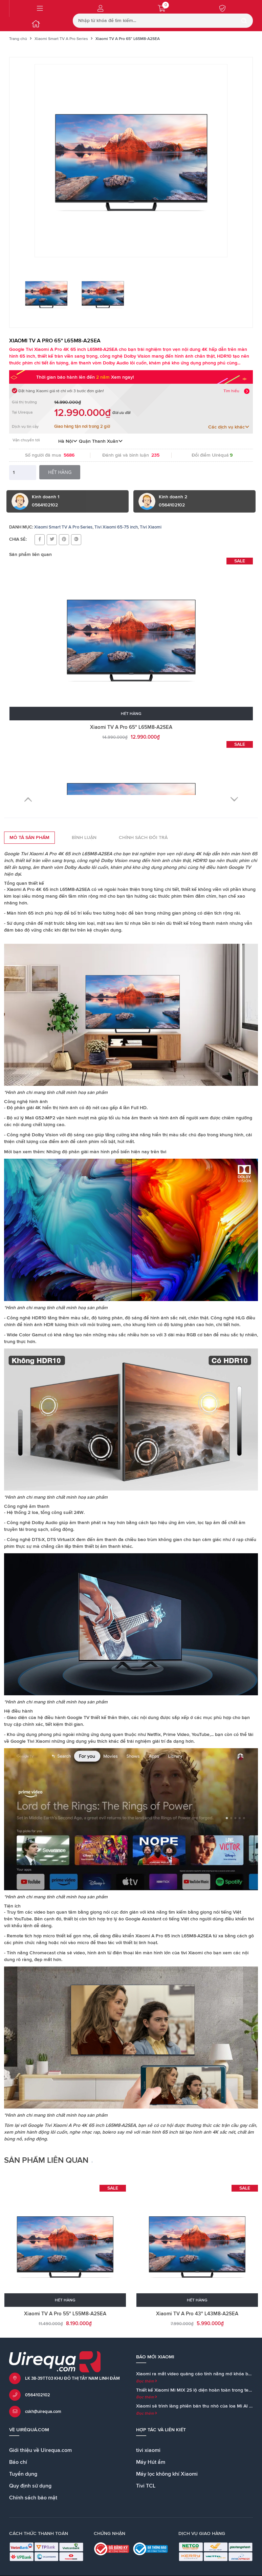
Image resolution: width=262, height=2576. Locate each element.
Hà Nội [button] (68, 441)
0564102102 (37, 2395)
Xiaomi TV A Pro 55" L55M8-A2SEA (65, 2313)
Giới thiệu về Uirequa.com (40, 2450)
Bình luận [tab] (84, 837)
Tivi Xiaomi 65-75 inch (116, 527)
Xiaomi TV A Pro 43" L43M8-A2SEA (197, 2313)
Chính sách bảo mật (33, 2497)
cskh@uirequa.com (43, 2412)
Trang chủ (18, 39)
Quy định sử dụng (30, 2486)
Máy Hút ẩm (150, 2462)
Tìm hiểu (231, 391)
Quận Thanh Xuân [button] (101, 441)
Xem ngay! (122, 377)
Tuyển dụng (23, 2474)
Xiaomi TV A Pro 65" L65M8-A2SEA (131, 727)
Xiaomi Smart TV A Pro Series (61, 39)
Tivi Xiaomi (150, 527)
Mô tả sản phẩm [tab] (29, 837)
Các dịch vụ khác (228, 427)
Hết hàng (59, 472)
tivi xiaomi (148, 2450)
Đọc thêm (146, 2381)
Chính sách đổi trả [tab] (143, 837)
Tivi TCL (145, 2486)
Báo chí (18, 2462)
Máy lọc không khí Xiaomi (167, 2474)
